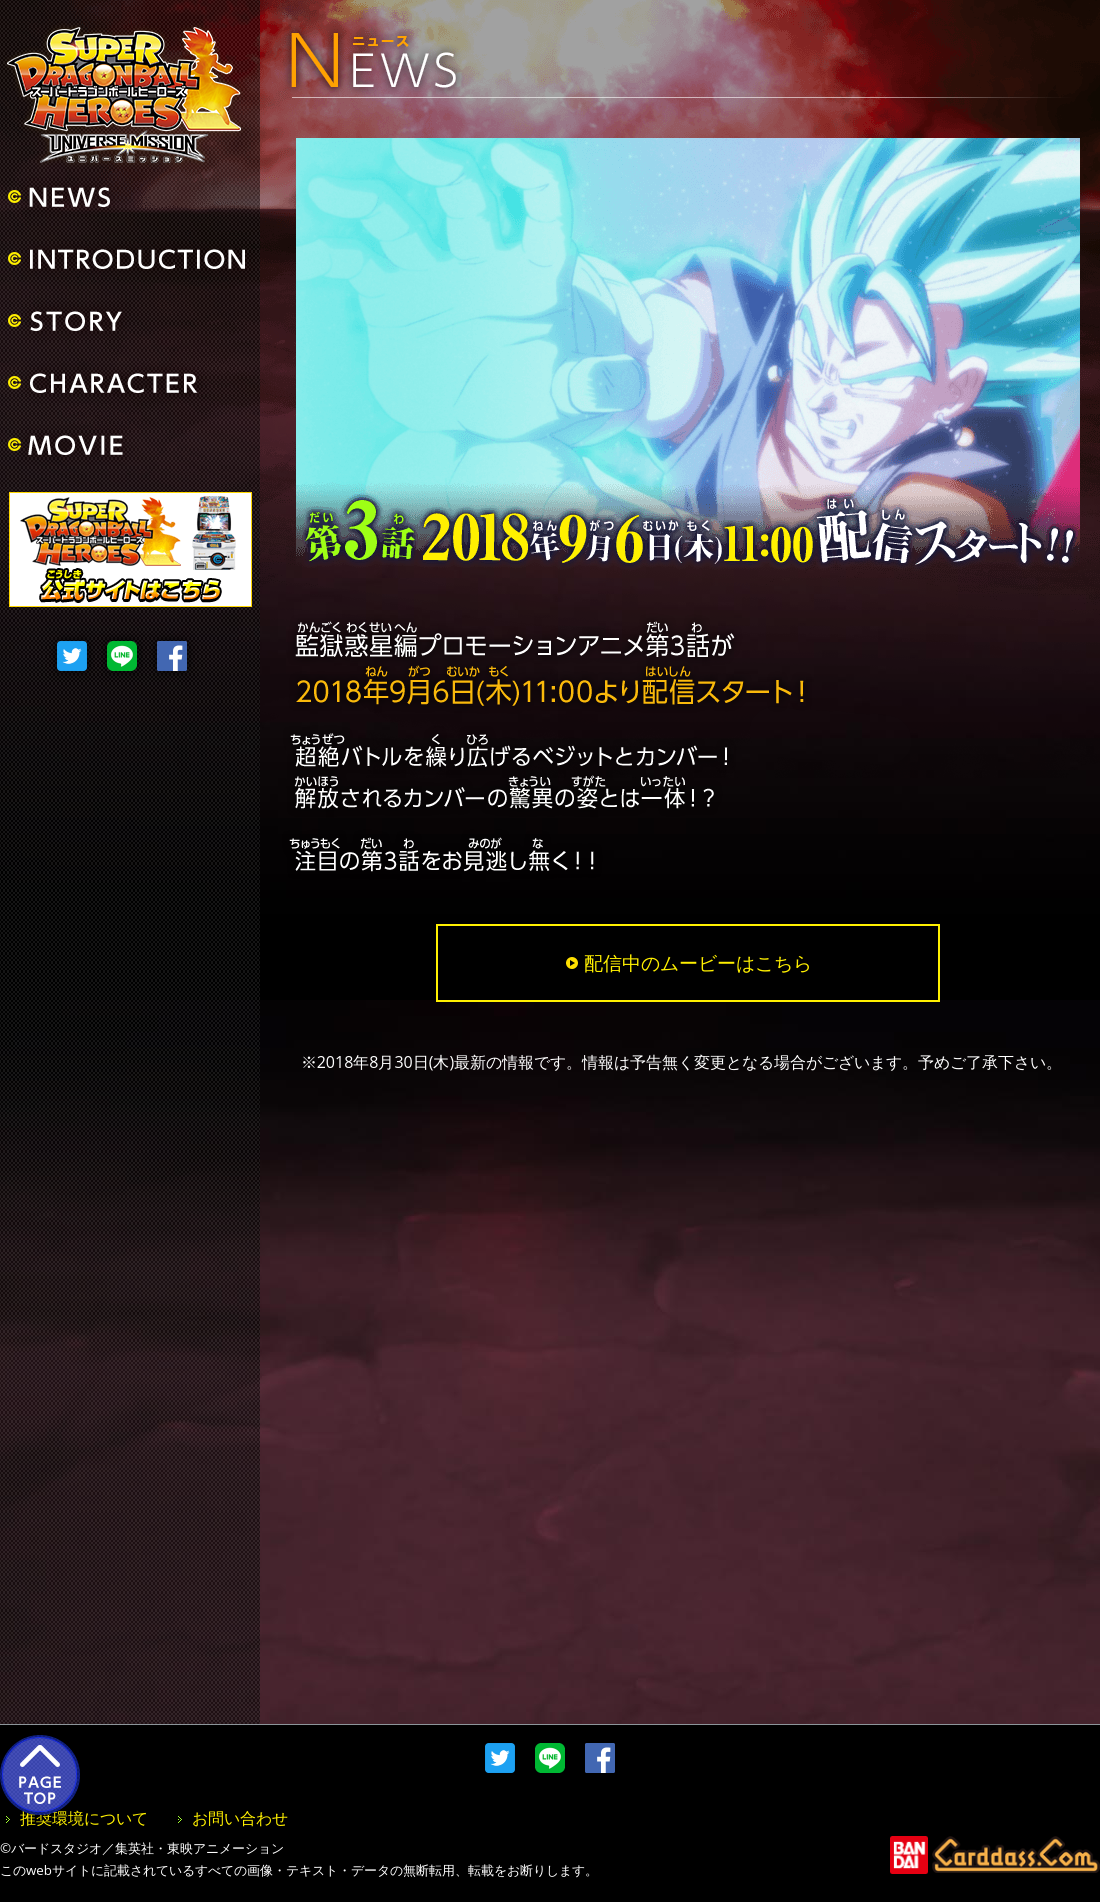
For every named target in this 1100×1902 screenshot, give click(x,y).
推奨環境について (84, 1818)
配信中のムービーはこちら (689, 962)
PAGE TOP (40, 1775)
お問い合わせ (240, 1818)
